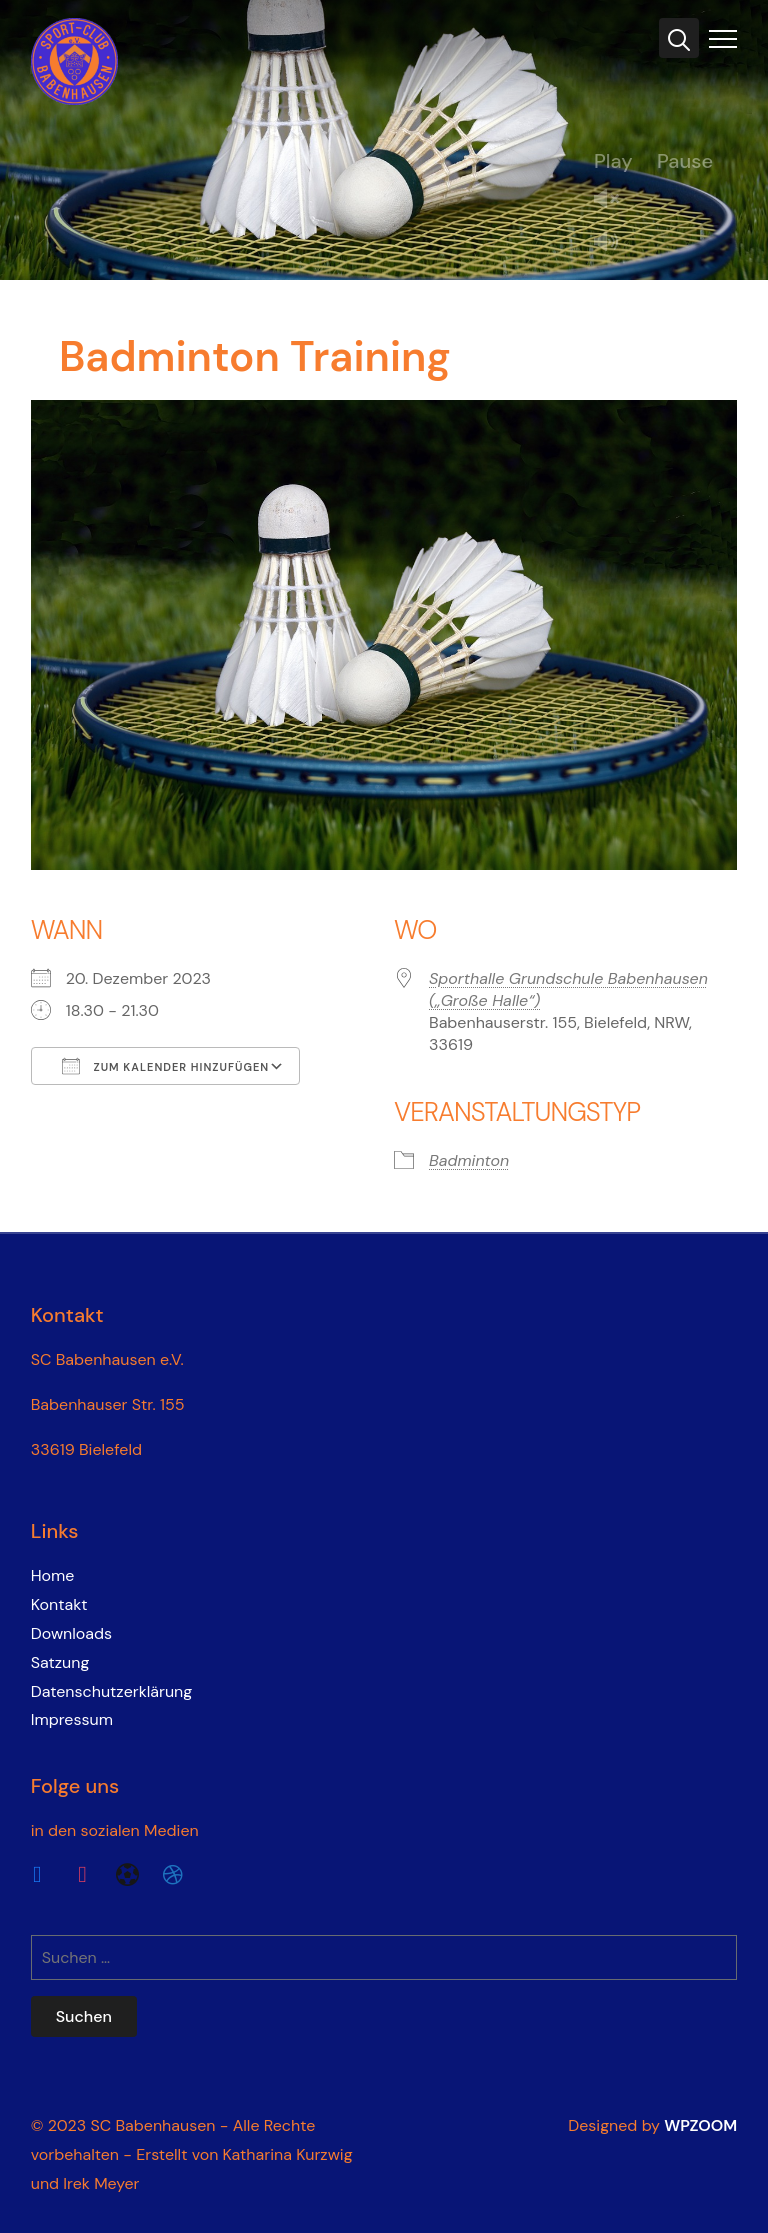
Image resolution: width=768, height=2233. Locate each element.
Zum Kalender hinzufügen (166, 1066)
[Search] (679, 38)
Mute (614, 243)
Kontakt (59, 1604)
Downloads (71, 1633)
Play (613, 161)
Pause (685, 161)
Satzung (60, 1662)
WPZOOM (700, 2125)
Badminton (469, 1160)
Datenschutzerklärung (112, 1691)
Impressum (72, 1719)
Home (53, 1575)
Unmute (614, 200)
